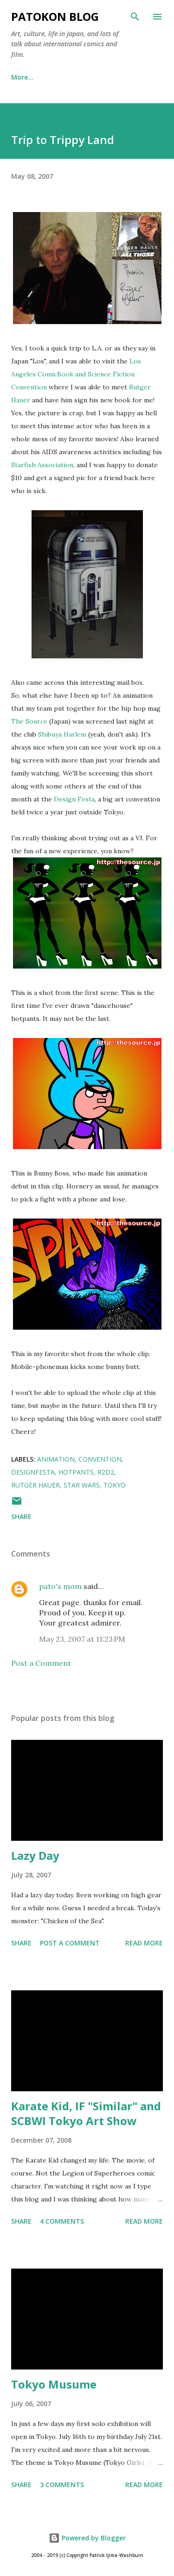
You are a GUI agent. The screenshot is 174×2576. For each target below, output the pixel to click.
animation (56, 1459)
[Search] (135, 16)
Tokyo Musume (54, 2384)
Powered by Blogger (87, 2537)
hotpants (76, 1472)
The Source (29, 721)
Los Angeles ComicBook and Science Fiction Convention (76, 374)
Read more (144, 1942)
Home (20, 77)
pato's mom (60, 1586)
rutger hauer (35, 1485)
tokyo (114, 1485)
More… (113, 77)
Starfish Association (42, 465)
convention (100, 1459)
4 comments (62, 2221)
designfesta (33, 1472)
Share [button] (21, 1516)
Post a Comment (41, 1663)
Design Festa (74, 799)
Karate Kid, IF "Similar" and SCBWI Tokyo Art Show (86, 2113)
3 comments (62, 2484)
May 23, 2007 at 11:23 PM (82, 1639)
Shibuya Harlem (63, 734)
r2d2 (105, 1472)
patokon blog (55, 16)
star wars (82, 1485)
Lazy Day (35, 1855)
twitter (65, 77)
